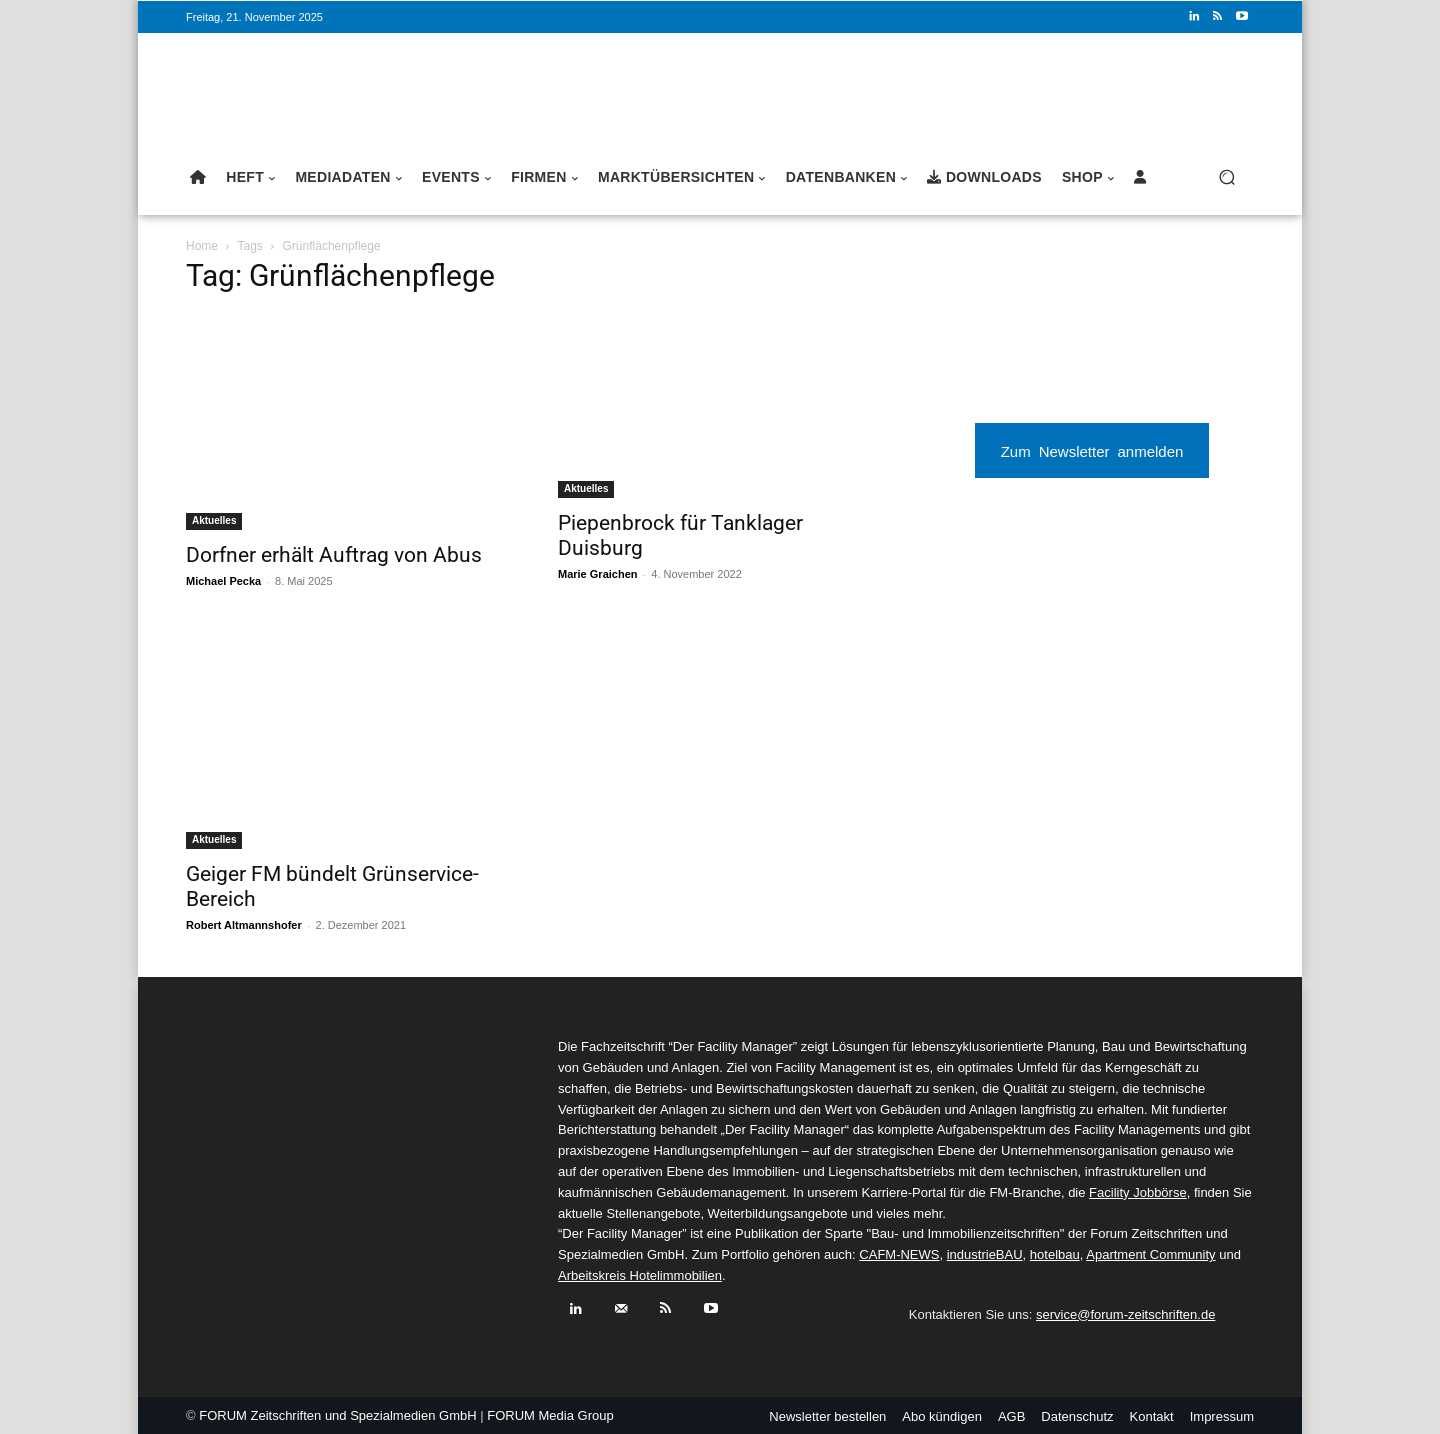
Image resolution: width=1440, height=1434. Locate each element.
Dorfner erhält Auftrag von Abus (334, 555)
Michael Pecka (223, 581)
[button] (1226, 177)
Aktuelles (214, 520)
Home (202, 246)
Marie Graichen (597, 574)
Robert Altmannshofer (244, 925)
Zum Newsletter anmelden (1092, 450)
